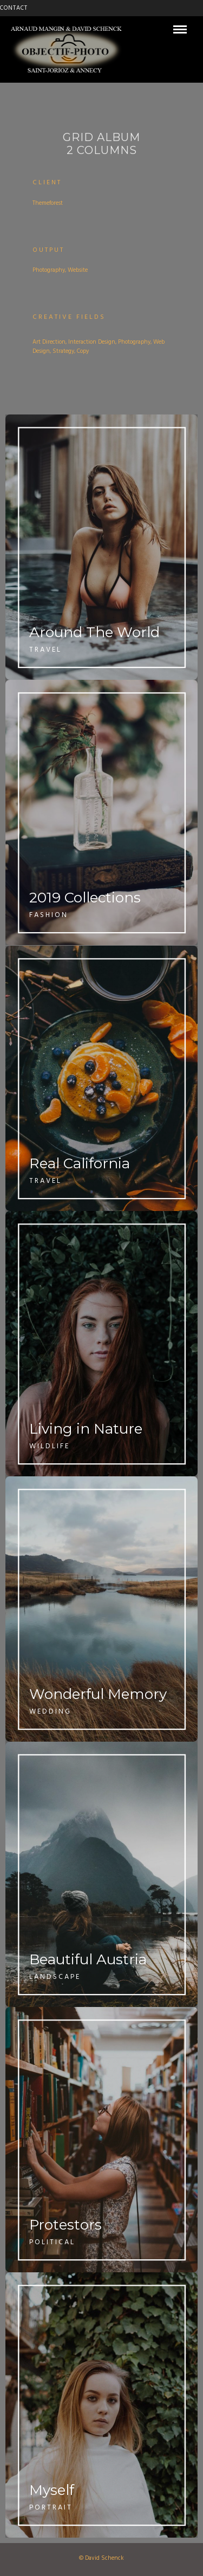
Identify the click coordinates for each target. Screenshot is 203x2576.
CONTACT (14, 8)
